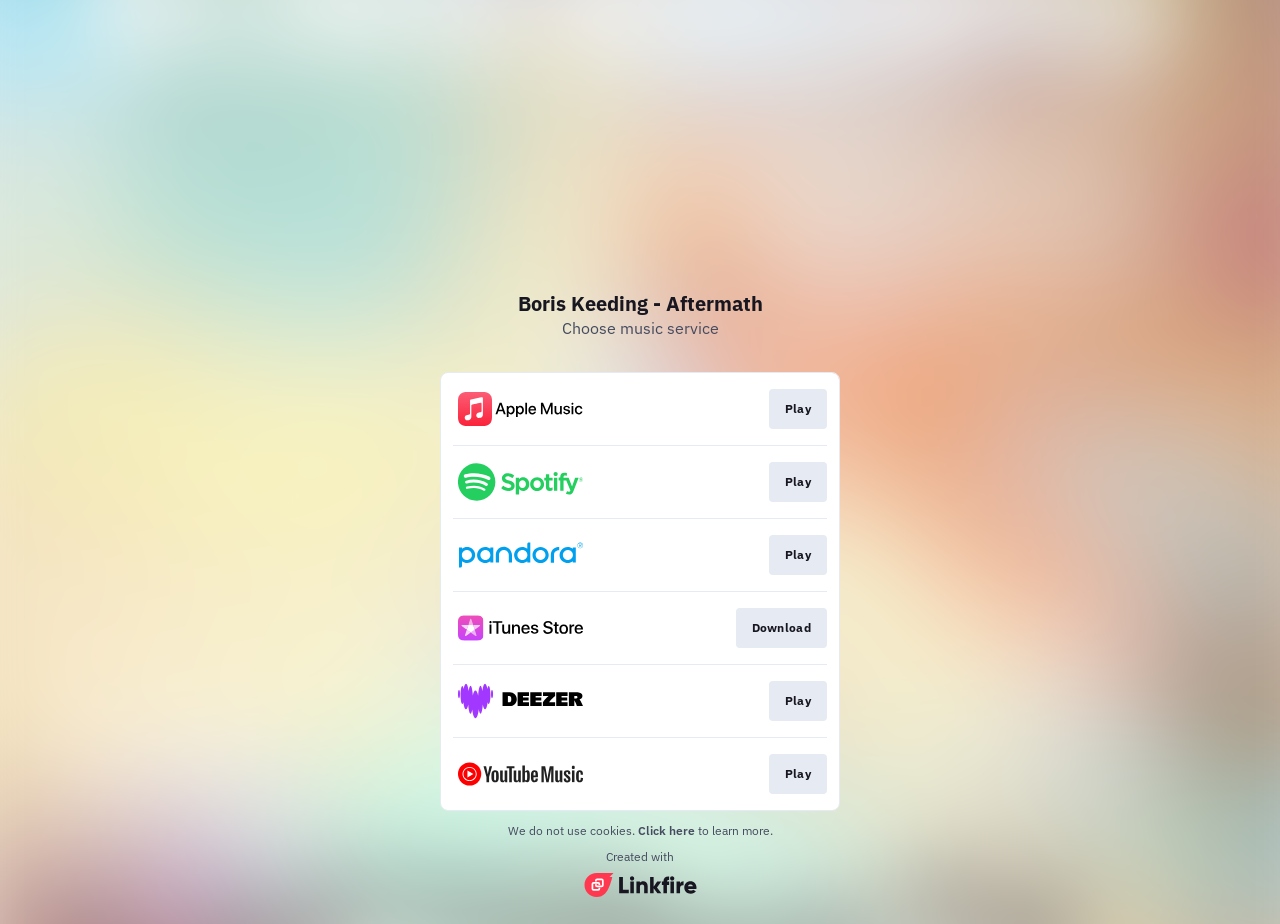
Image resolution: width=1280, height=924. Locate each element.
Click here (666, 830)
